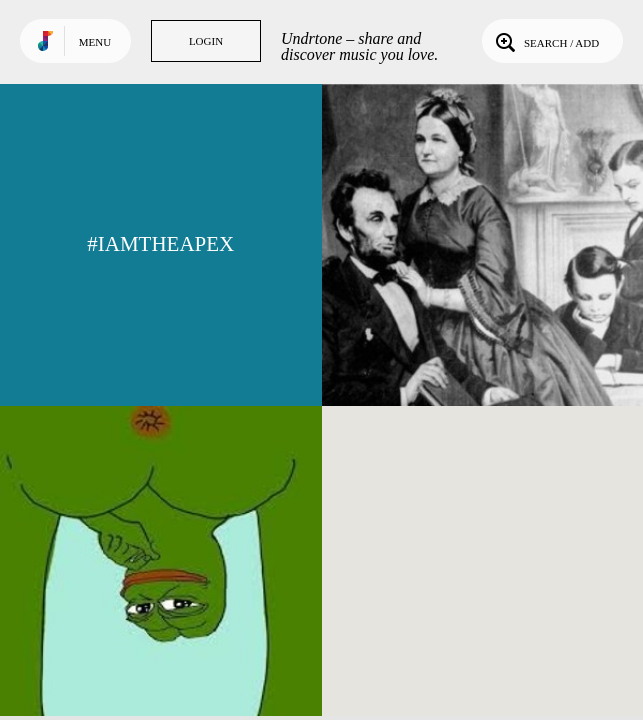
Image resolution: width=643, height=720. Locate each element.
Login (206, 41)
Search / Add (545, 41)
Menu (95, 42)
